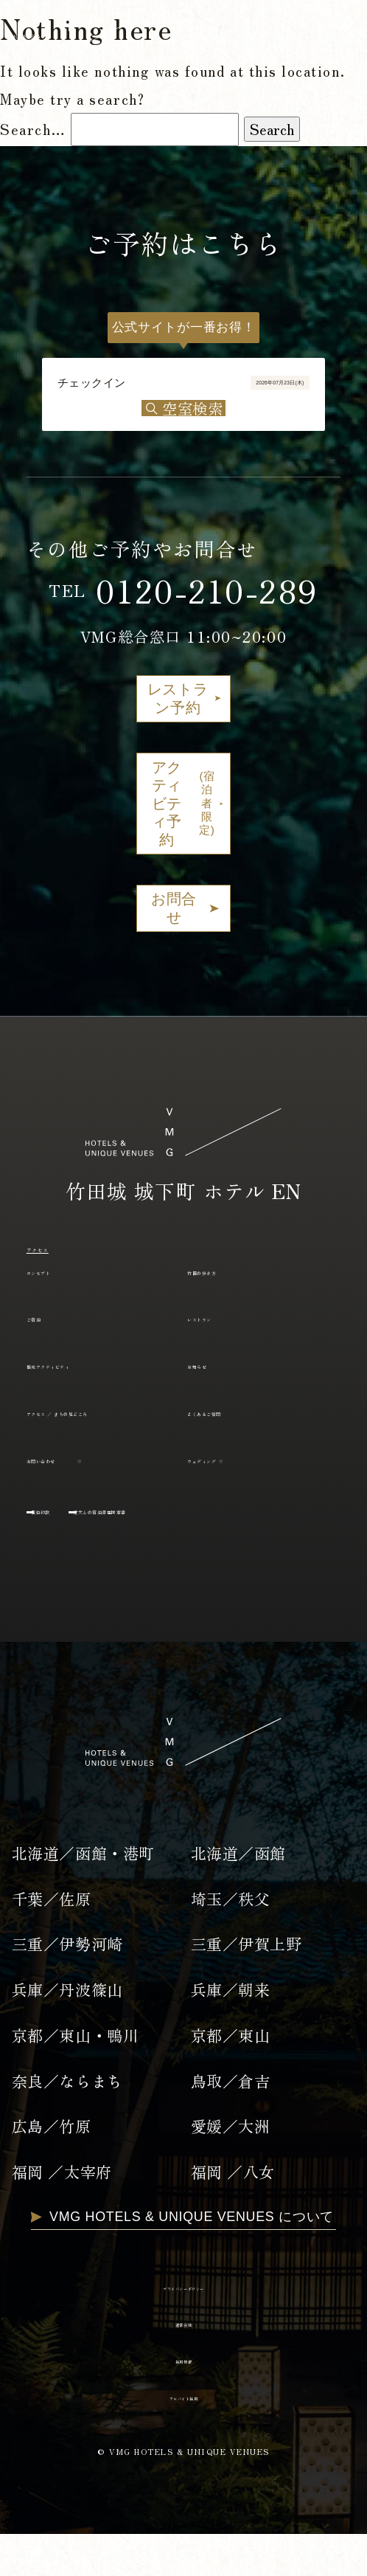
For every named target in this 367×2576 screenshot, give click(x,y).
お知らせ (216, 1379)
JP (295, 35)
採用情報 (183, 2400)
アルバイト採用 (183, 2437)
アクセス (58, 1262)
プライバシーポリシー (183, 2327)
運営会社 (183, 2364)
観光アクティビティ (91, 1379)
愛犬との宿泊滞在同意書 (208, 1548)
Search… (33, 129)
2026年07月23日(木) (221, 393)
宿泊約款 (68, 1548)
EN (339, 35)
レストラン (223, 1333)
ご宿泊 (48, 1333)
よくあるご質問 (237, 1427)
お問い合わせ (70, 1497)
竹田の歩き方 (230, 1286)
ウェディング (230, 1497)
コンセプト (63, 1286)
